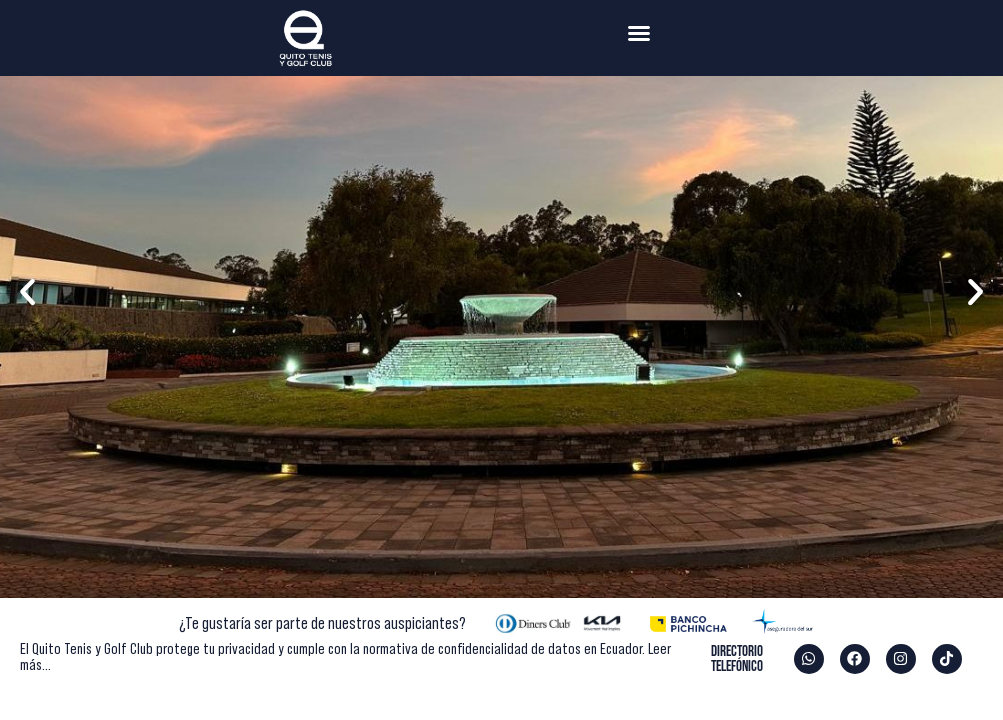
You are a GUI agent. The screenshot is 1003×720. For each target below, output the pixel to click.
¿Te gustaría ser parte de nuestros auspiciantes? (322, 623)
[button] (639, 33)
